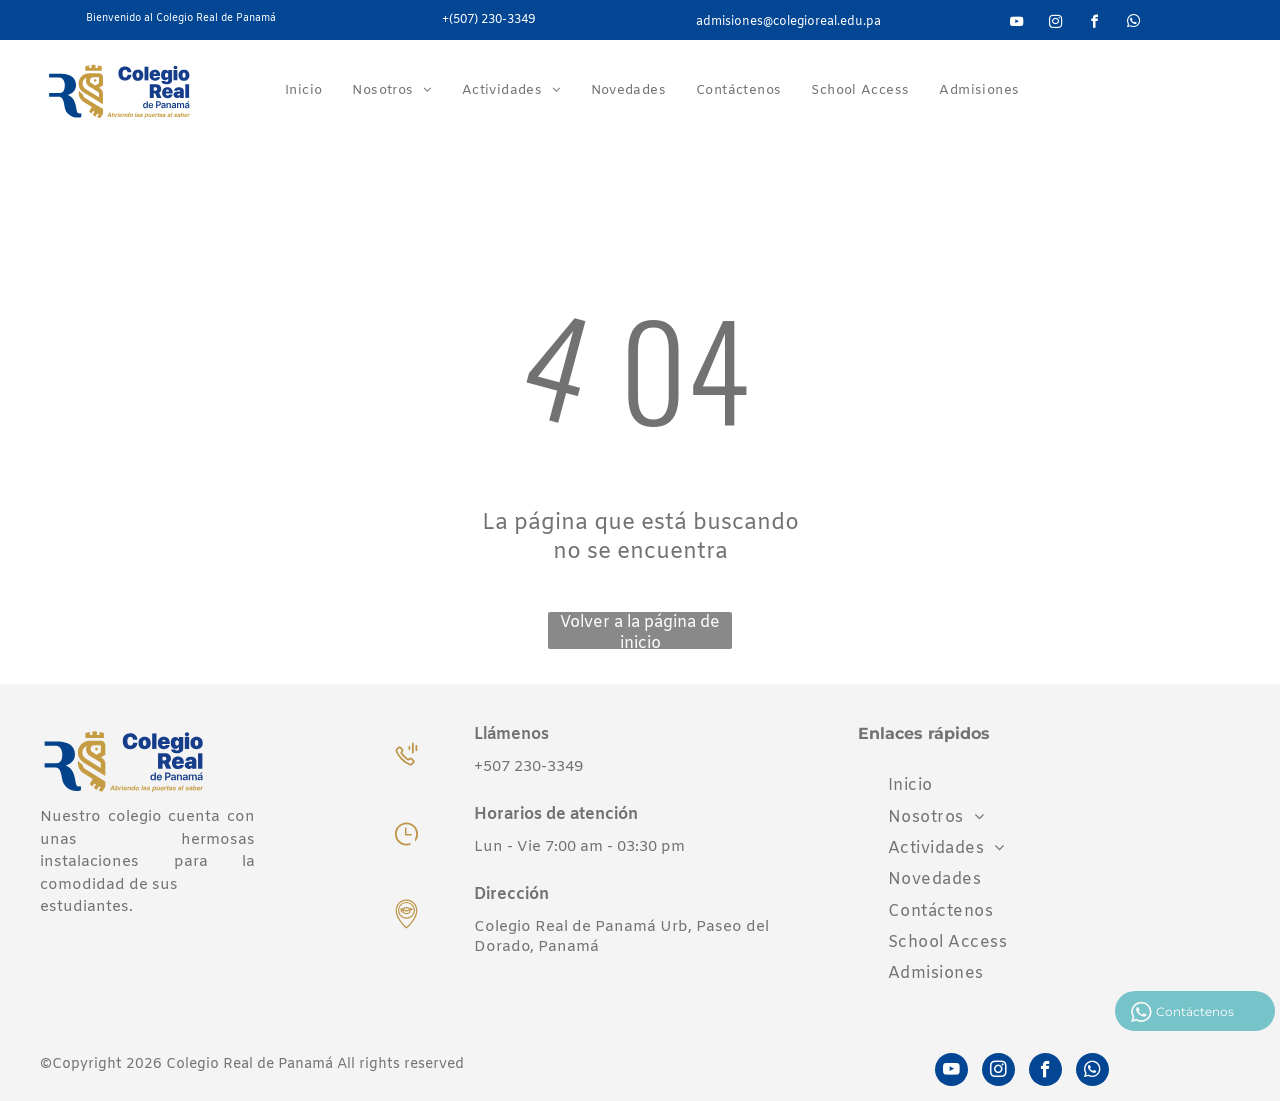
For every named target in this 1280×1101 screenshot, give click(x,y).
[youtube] (1016, 24)
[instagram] (1055, 24)
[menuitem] (303, 90)
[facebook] (1094, 24)
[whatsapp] (1133, 24)
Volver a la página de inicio (640, 630)
